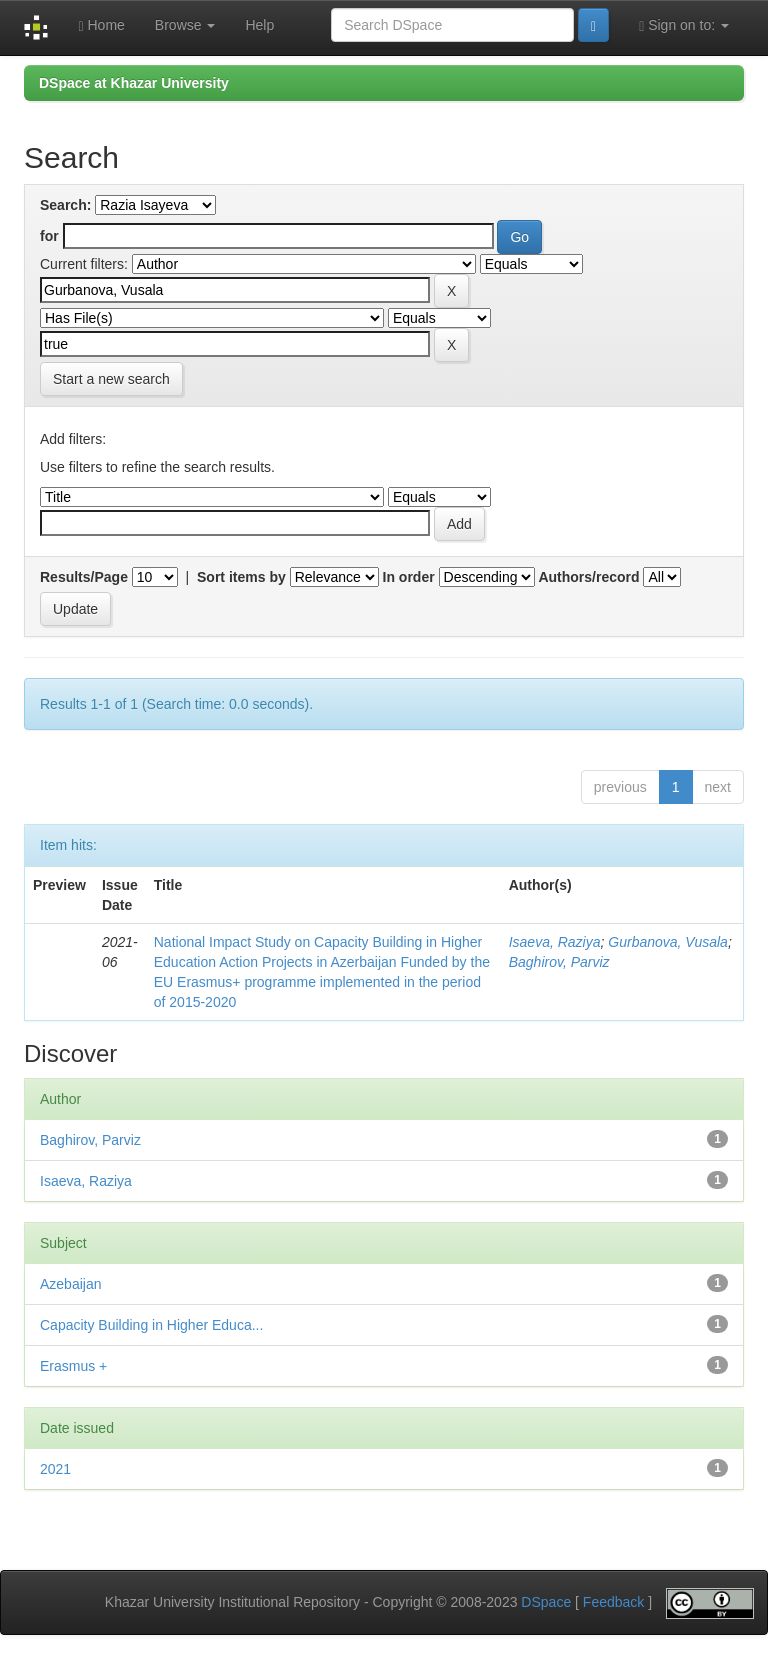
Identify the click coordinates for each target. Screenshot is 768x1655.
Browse (185, 25)
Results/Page (84, 577)
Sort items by (241, 577)
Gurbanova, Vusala (668, 942)
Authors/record (588, 577)
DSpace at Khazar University (134, 83)
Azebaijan (71, 1284)
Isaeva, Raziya (555, 942)
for (49, 236)
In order (409, 577)
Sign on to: (684, 25)
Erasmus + (73, 1366)
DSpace (546, 1602)
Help (259, 25)
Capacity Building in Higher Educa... (151, 1325)
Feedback (613, 1602)
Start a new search (111, 379)
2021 (55, 1469)
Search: (65, 205)
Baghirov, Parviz (559, 962)
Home (101, 25)
